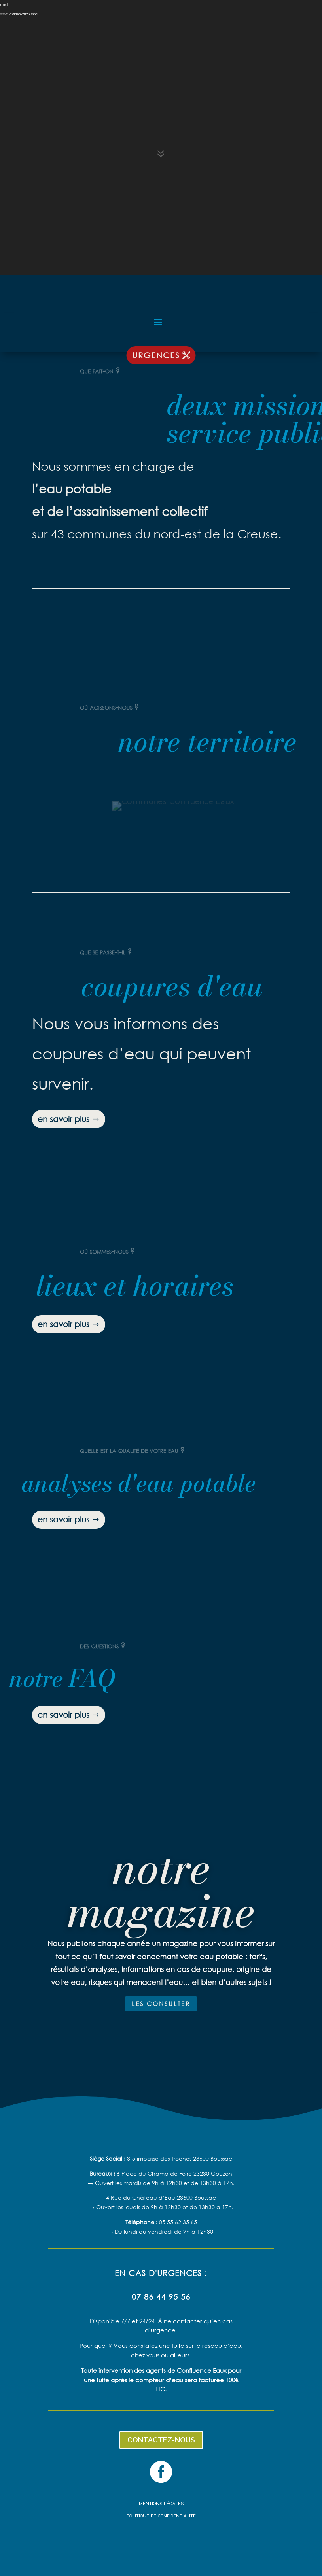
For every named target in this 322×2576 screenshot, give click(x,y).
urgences (156, 355)
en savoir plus (63, 1119)
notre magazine (161, 1890)
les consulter (161, 2004)
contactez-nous (161, 2440)
